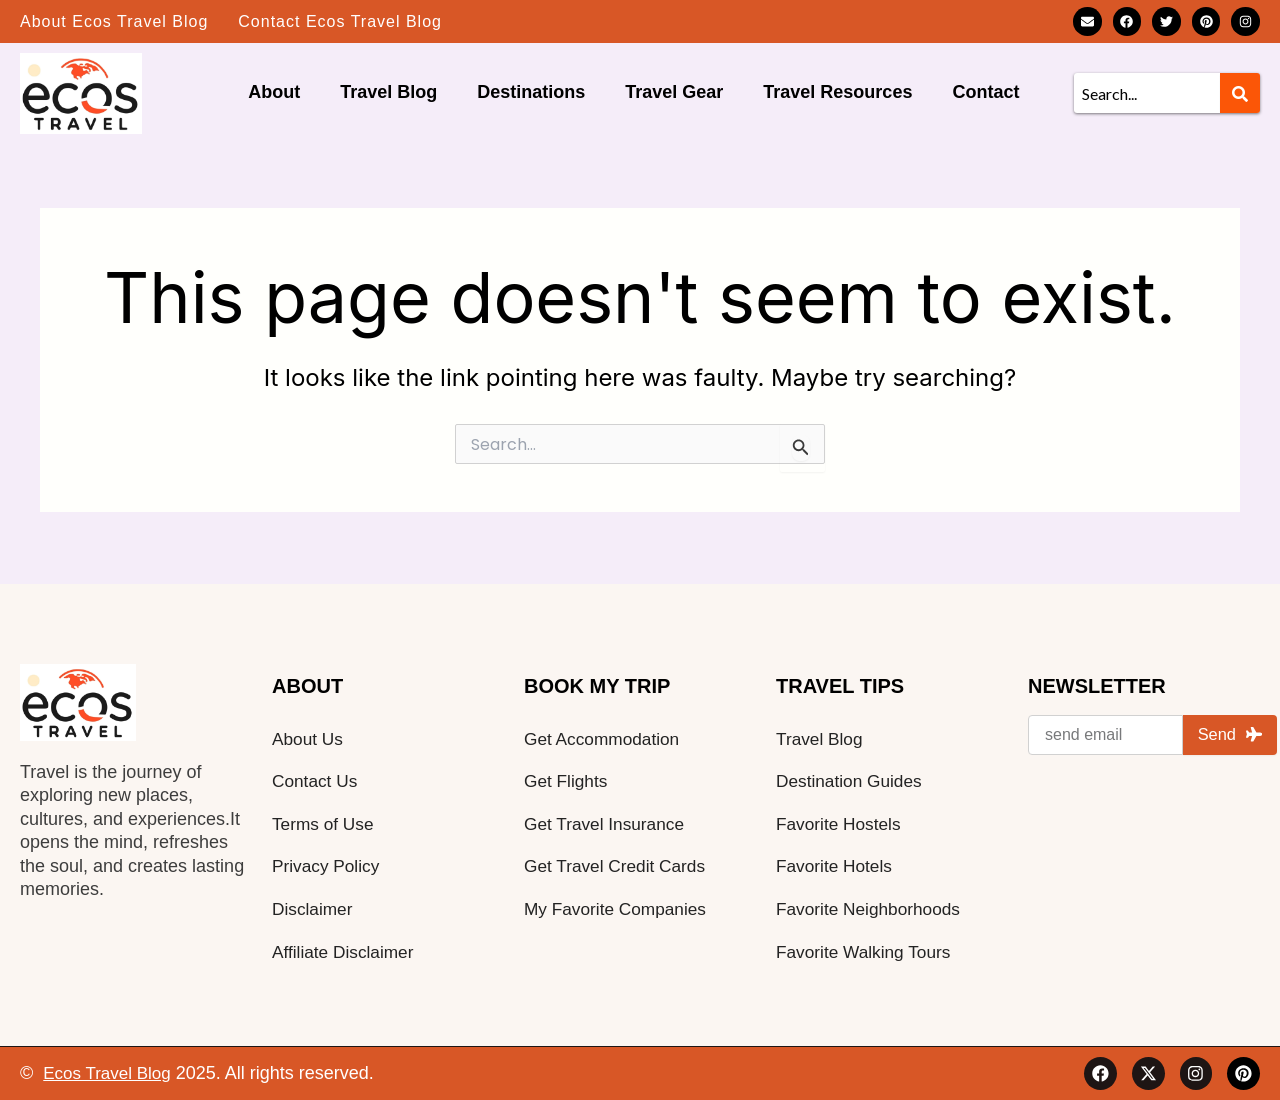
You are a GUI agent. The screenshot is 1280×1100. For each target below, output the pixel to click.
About (274, 92)
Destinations (531, 92)
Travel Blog (388, 92)
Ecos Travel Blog (110, 1073)
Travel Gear (674, 92)
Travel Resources (837, 92)
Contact (985, 92)
